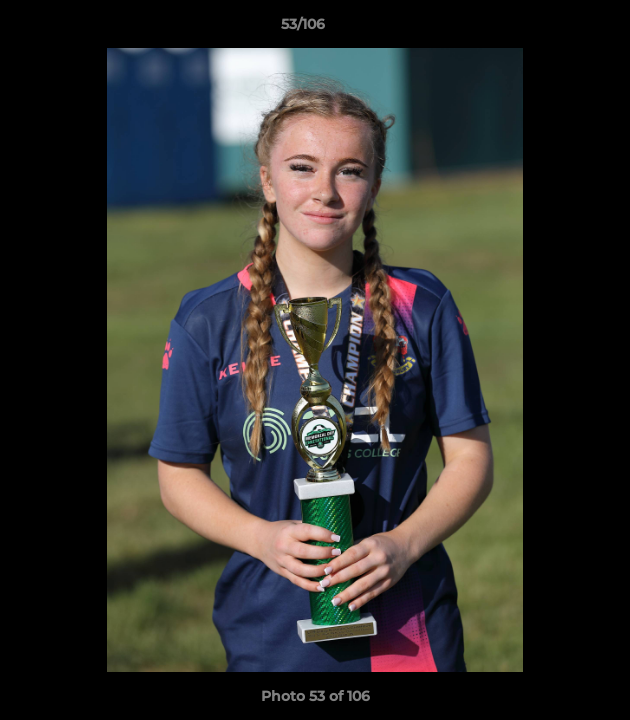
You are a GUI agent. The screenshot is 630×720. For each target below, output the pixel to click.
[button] (558, 29)
